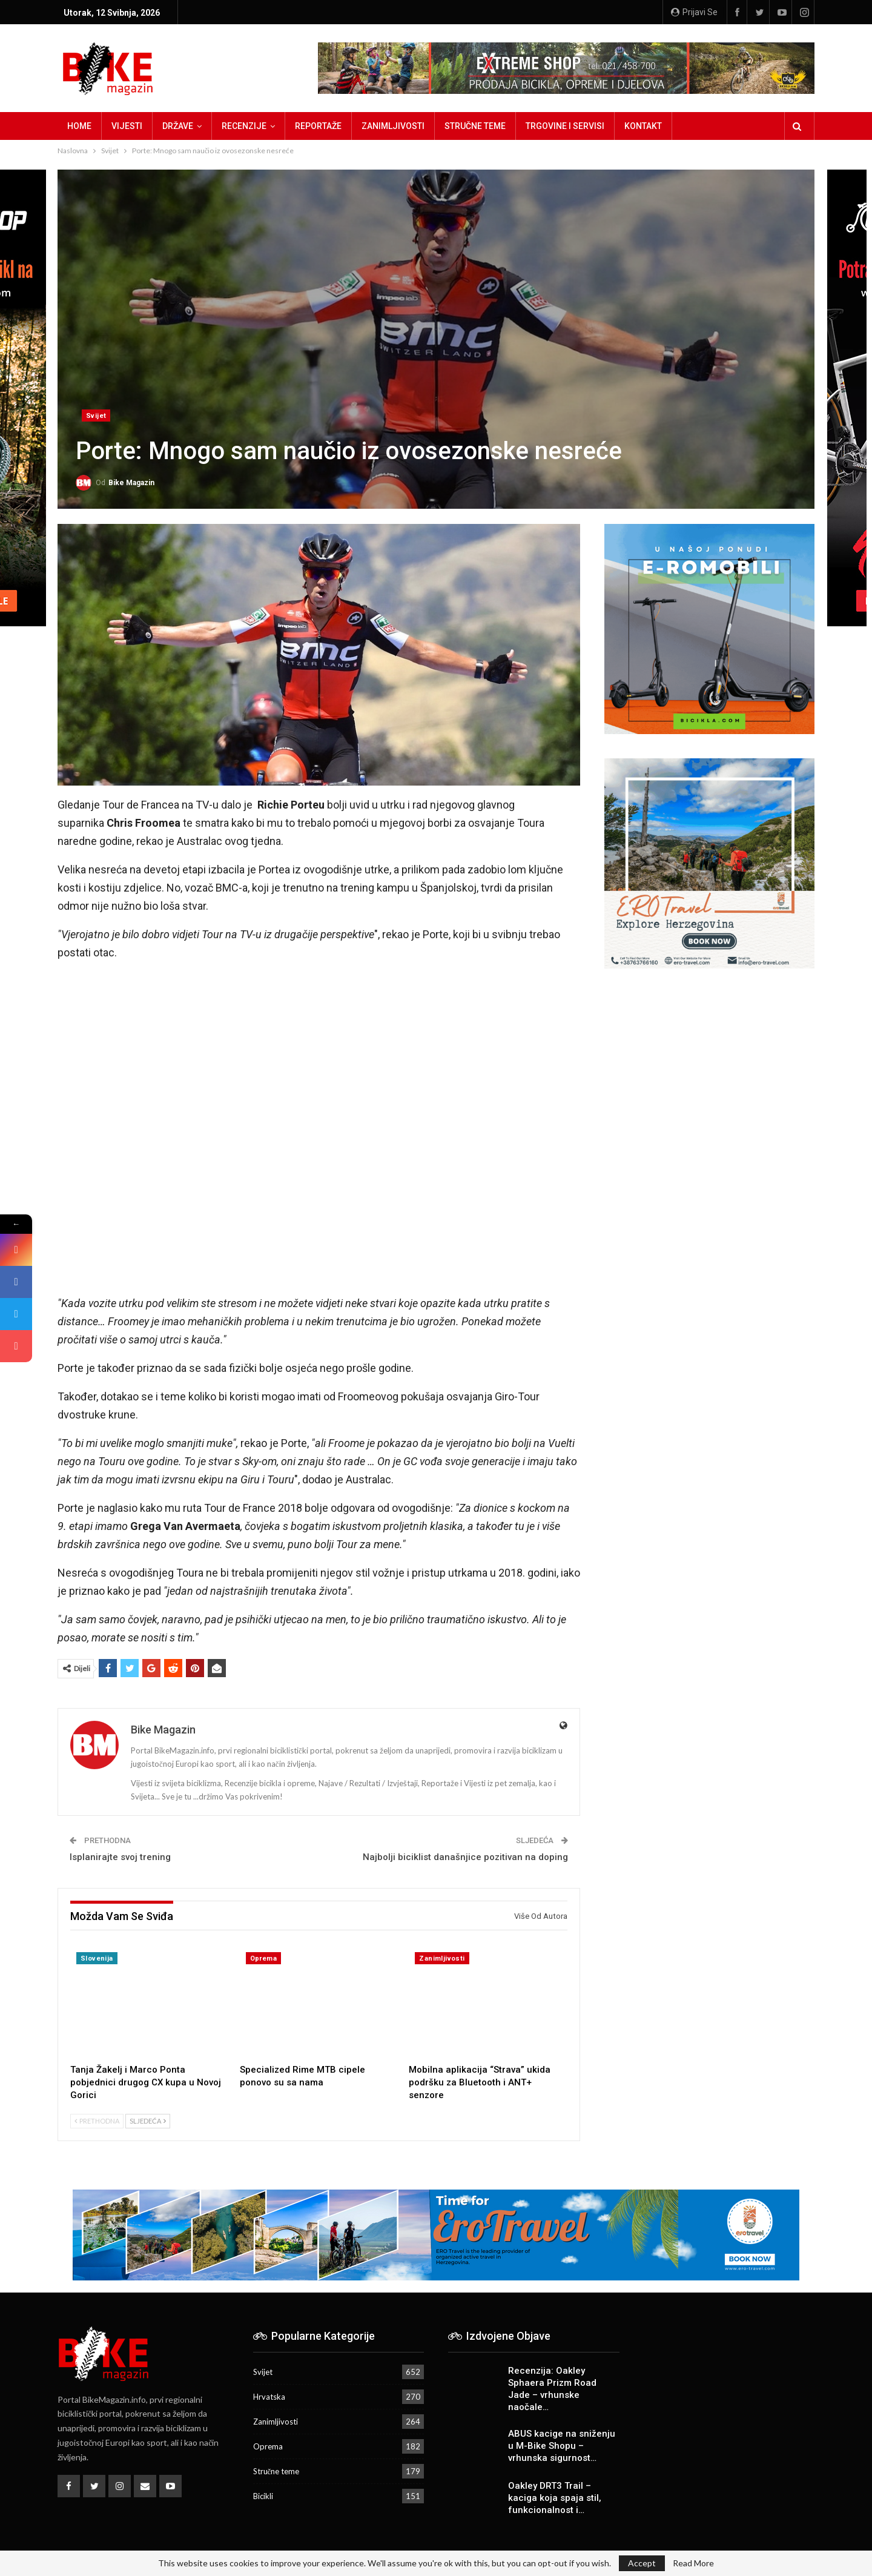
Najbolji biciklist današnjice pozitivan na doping (465, 1857)
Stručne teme (475, 126)
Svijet (96, 416)
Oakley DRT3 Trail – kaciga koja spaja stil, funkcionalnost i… (554, 2497)
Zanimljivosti (393, 126)
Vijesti (126, 126)
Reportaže (318, 126)
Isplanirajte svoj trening (120, 1857)
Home (79, 126)
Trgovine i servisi (565, 126)
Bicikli (263, 2496)
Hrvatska (269, 2397)
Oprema (263, 1958)
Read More (693, 2563)
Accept (642, 2563)
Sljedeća (148, 2121)
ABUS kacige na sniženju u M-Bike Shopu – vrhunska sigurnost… (561, 2445)
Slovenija (97, 1958)
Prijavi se (694, 12)
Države (177, 126)
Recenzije (244, 126)
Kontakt (643, 126)
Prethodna (96, 2121)
